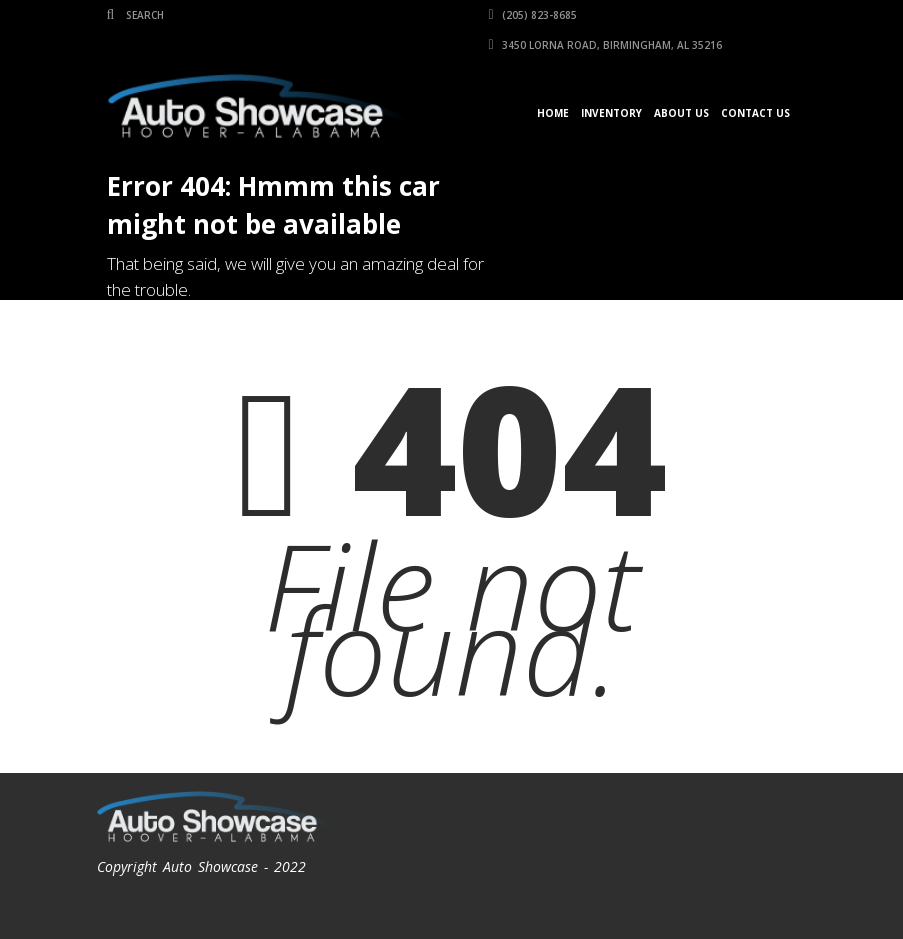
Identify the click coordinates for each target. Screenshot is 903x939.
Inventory (611, 113)
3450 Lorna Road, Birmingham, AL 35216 (605, 45)
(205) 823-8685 (533, 15)
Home (553, 113)
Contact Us (755, 113)
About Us (681, 113)
